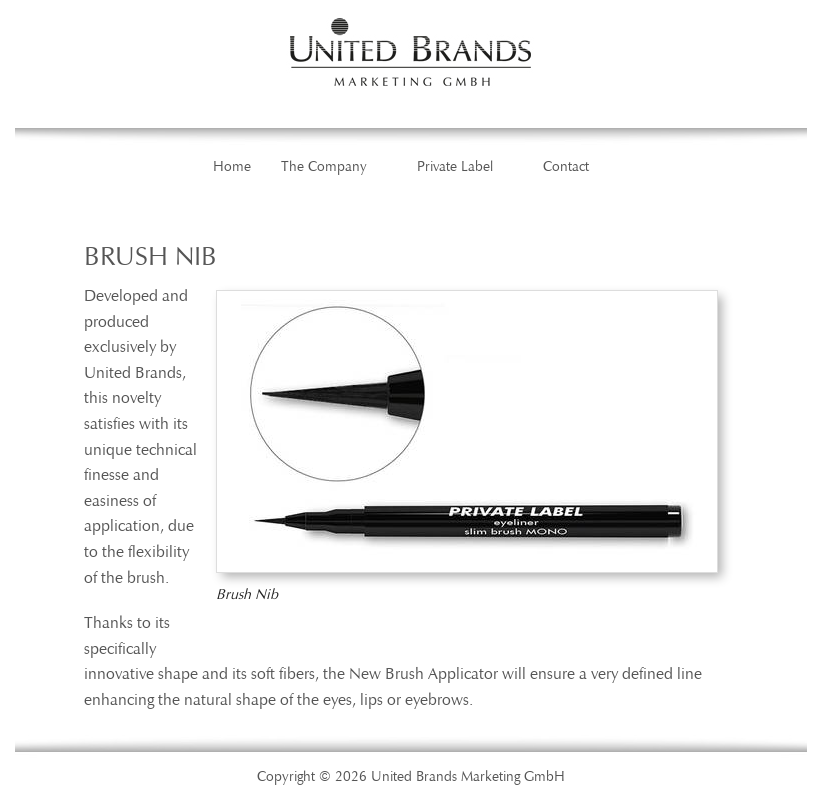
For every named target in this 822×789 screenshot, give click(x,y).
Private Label (455, 167)
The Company (324, 167)
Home (232, 167)
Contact (566, 167)
